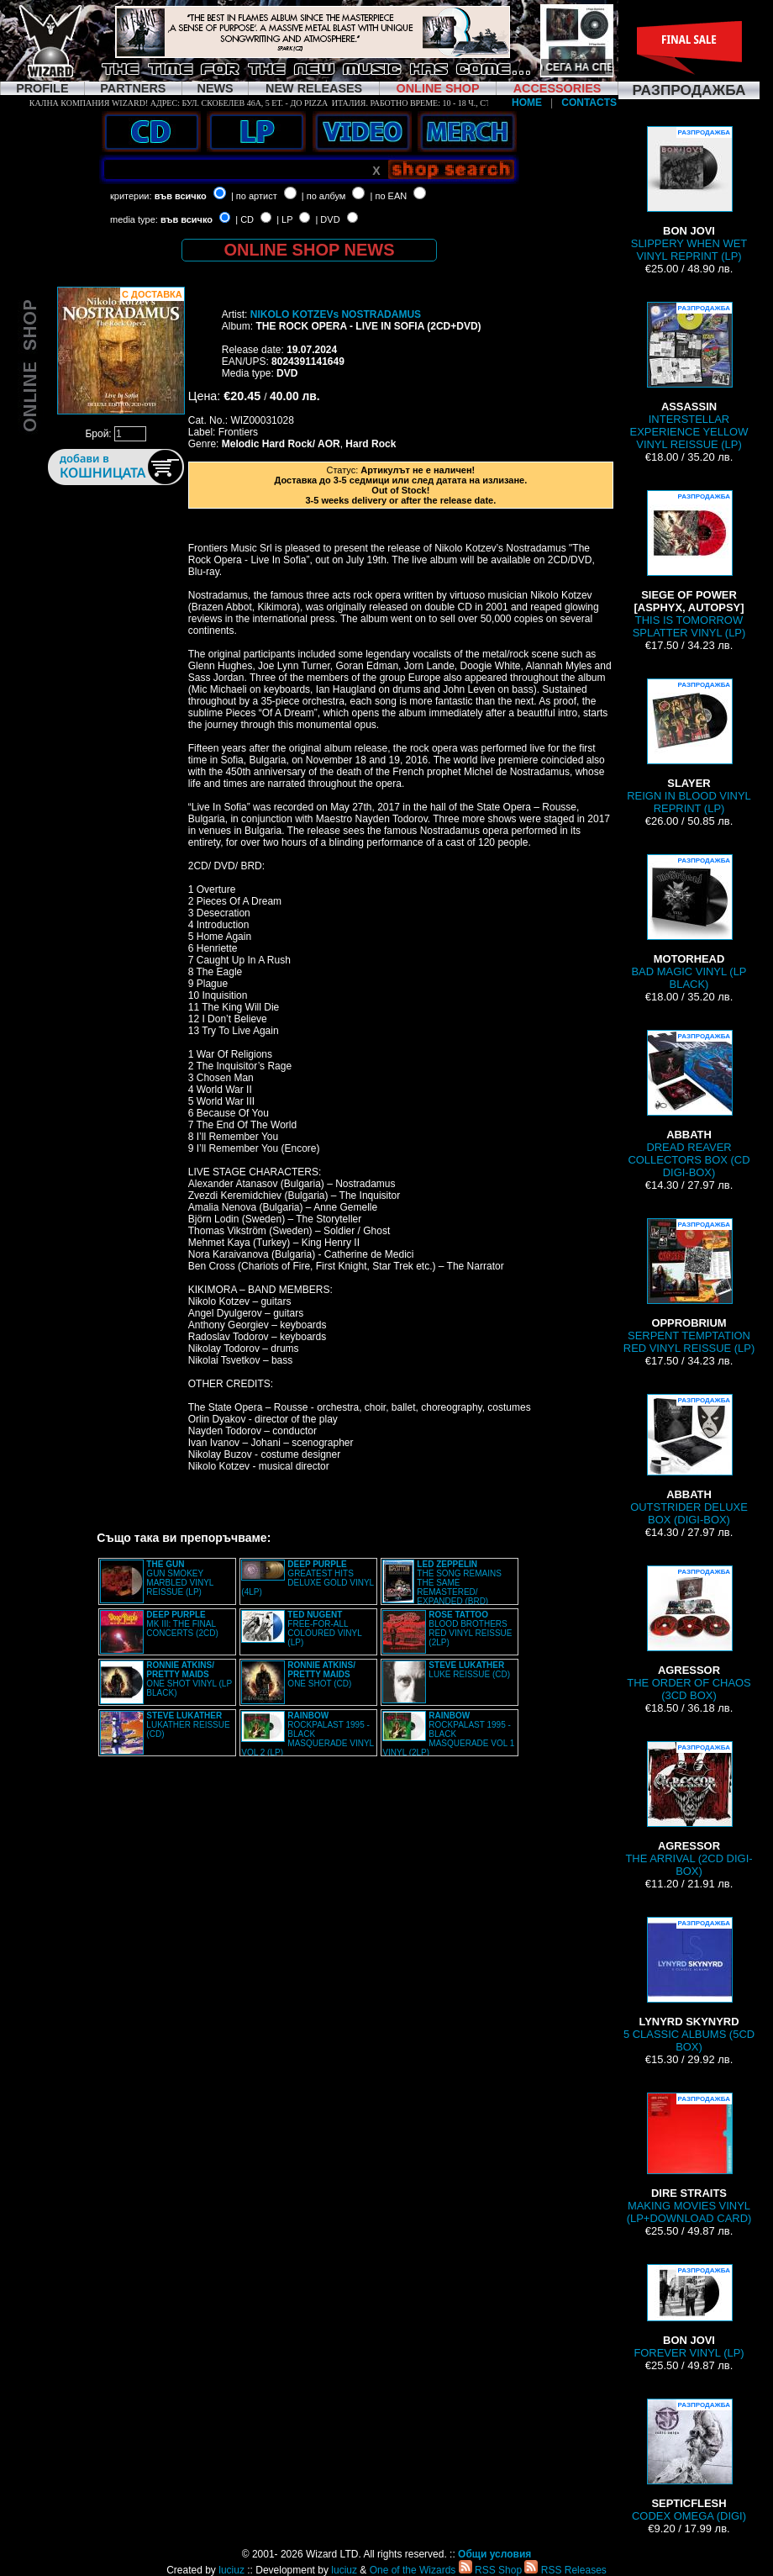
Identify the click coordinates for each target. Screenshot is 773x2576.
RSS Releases (565, 2570)
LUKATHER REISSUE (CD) (187, 1725)
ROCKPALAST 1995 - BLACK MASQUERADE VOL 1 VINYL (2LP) (448, 1734)
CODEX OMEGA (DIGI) (689, 2460)
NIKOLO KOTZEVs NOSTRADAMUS (335, 314)
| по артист (254, 196)
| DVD (327, 219)
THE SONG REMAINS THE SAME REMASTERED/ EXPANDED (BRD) (459, 1583)
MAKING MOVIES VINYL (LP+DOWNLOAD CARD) (689, 2159)
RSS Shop (490, 2570)
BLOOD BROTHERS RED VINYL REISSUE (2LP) (470, 1628)
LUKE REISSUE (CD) (469, 1669)
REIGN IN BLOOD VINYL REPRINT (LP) (689, 746)
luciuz (231, 2570)
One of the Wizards (413, 2570)
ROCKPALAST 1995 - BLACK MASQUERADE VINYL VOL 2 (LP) (307, 1734)
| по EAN (389, 196)
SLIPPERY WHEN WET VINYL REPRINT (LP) (689, 194)
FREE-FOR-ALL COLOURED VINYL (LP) (324, 1628)
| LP (284, 219)
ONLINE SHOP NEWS (309, 249)
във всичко (181, 196)
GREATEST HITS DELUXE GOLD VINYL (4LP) (307, 1578)
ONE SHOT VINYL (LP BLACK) (189, 1678)
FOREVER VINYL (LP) (689, 2311)
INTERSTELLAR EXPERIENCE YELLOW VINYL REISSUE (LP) (689, 376)
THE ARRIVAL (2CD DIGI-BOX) (688, 1809)
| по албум (324, 196)
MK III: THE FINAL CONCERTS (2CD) (182, 1624)
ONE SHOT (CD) (321, 1674)
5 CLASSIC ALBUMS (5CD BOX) (689, 1985)
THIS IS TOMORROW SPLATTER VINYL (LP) (689, 564)
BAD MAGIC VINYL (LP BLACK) (688, 922)
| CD (244, 219)
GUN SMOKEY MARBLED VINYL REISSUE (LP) (179, 1578)
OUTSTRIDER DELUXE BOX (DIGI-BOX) (689, 1460)
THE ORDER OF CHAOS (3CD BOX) (689, 1633)
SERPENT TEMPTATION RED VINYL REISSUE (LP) (689, 1286)
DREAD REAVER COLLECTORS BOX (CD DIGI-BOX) (688, 1104)
